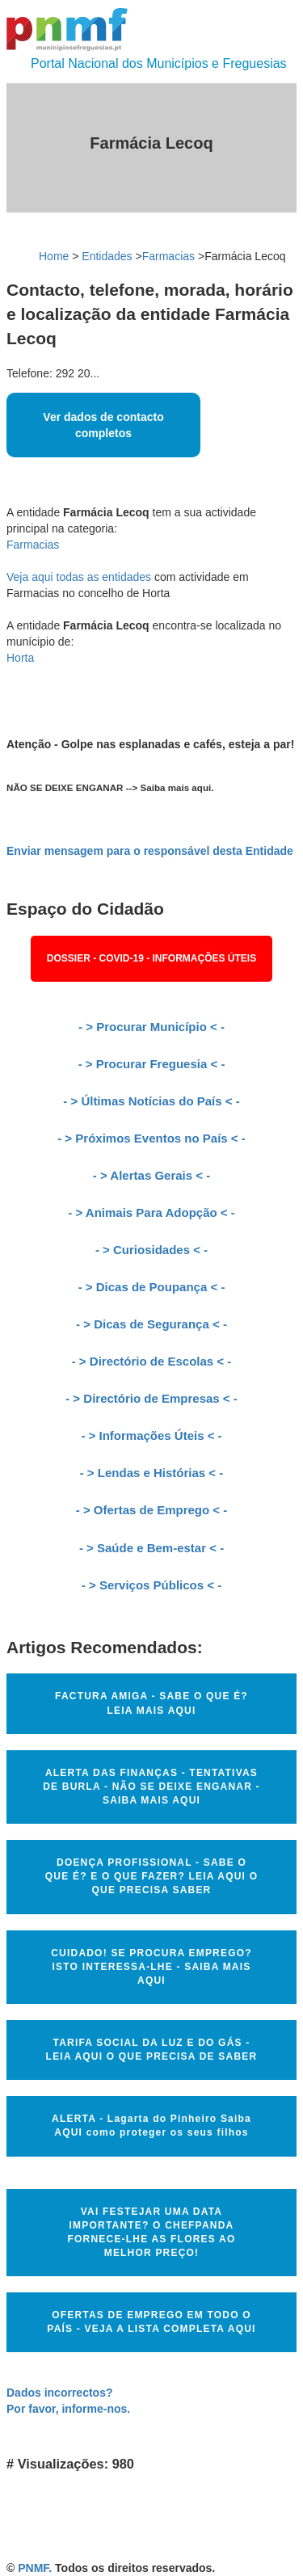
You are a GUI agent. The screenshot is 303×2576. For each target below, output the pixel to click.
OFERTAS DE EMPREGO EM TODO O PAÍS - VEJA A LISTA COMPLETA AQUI (151, 2321)
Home (54, 256)
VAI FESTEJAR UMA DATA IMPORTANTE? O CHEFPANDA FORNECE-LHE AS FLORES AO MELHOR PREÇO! (152, 2232)
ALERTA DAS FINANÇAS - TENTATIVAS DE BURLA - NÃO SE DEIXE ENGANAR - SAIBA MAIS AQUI (151, 1786)
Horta (20, 657)
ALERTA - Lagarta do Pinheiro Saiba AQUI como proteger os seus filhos (151, 2125)
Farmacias (168, 256)
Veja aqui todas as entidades (78, 576)
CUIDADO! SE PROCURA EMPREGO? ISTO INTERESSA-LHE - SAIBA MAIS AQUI (151, 1966)
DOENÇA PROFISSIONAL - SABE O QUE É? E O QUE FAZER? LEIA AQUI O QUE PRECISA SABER (151, 1876)
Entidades (107, 256)
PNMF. (35, 2567)
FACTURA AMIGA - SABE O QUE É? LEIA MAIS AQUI (151, 1702)
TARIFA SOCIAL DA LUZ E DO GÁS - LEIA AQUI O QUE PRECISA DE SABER (152, 2049)
